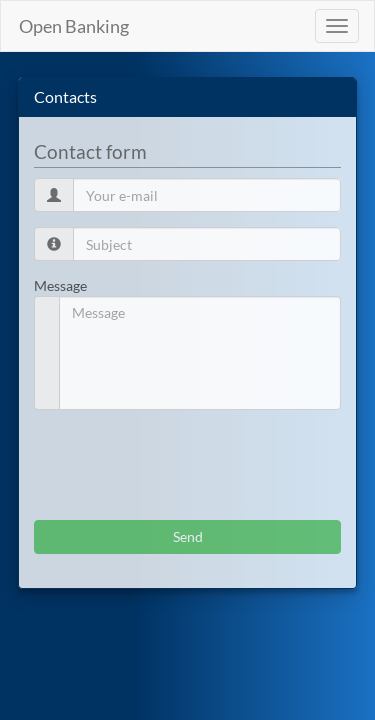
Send (188, 536)
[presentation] (186, 465)
